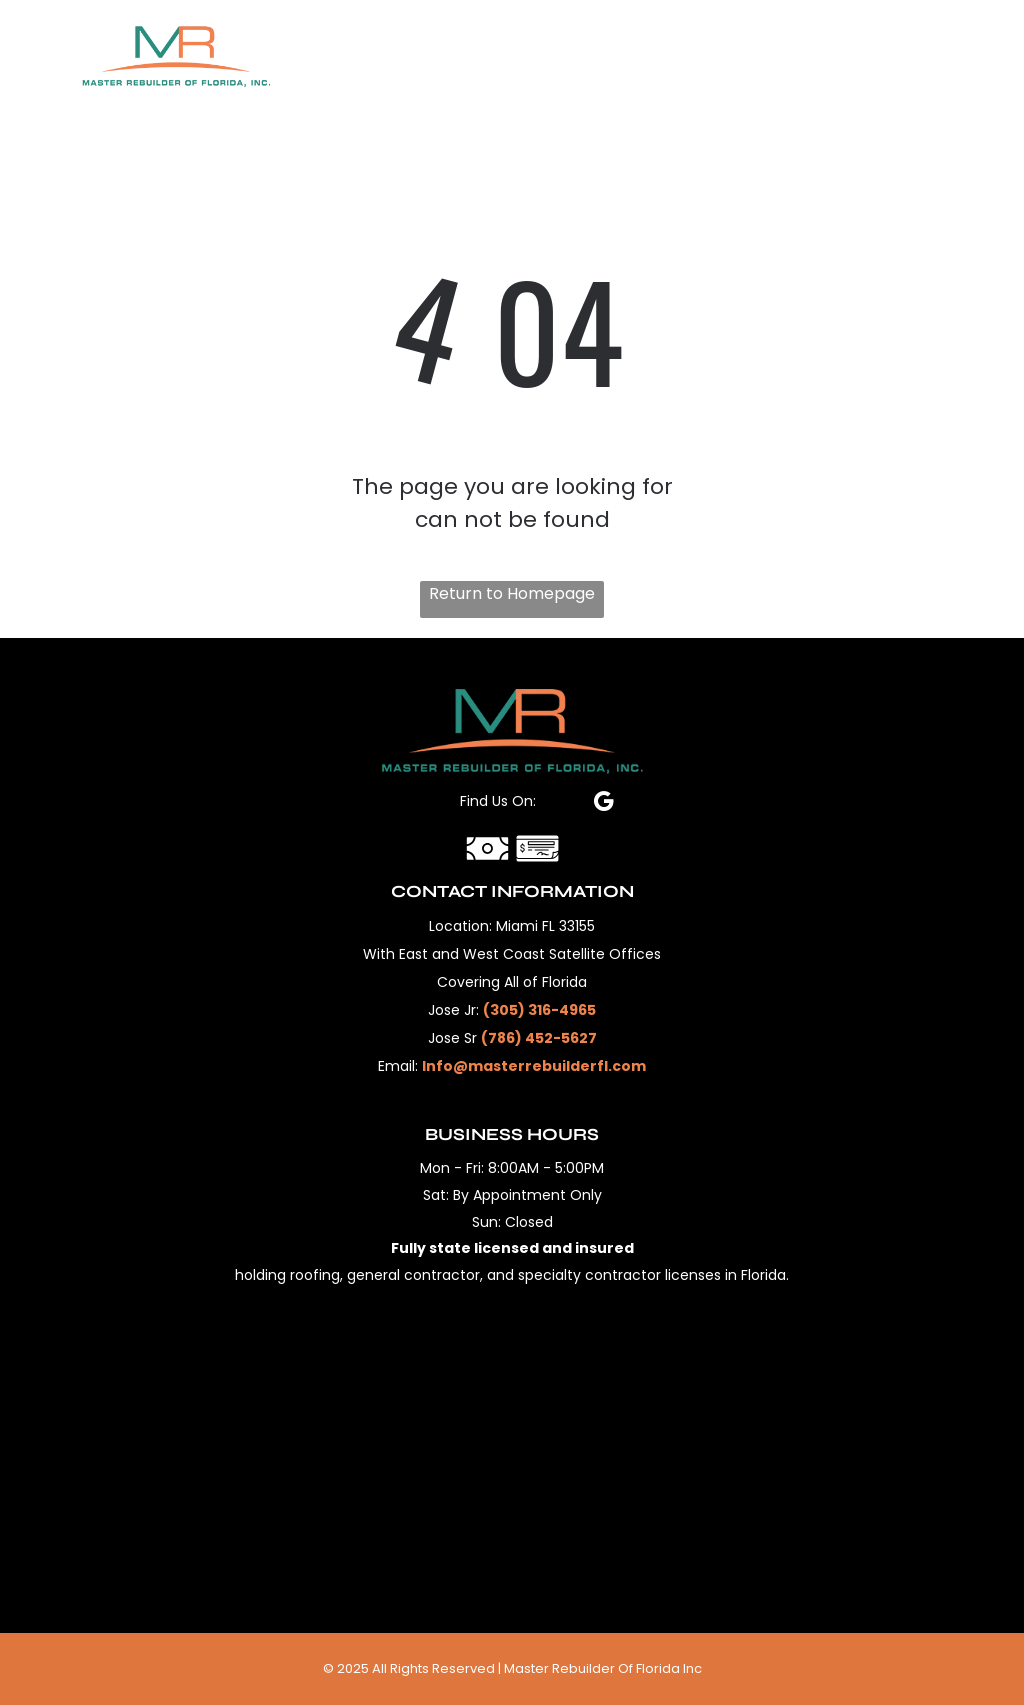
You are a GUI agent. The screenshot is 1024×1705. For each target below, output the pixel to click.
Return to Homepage (512, 593)
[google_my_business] (603, 804)
